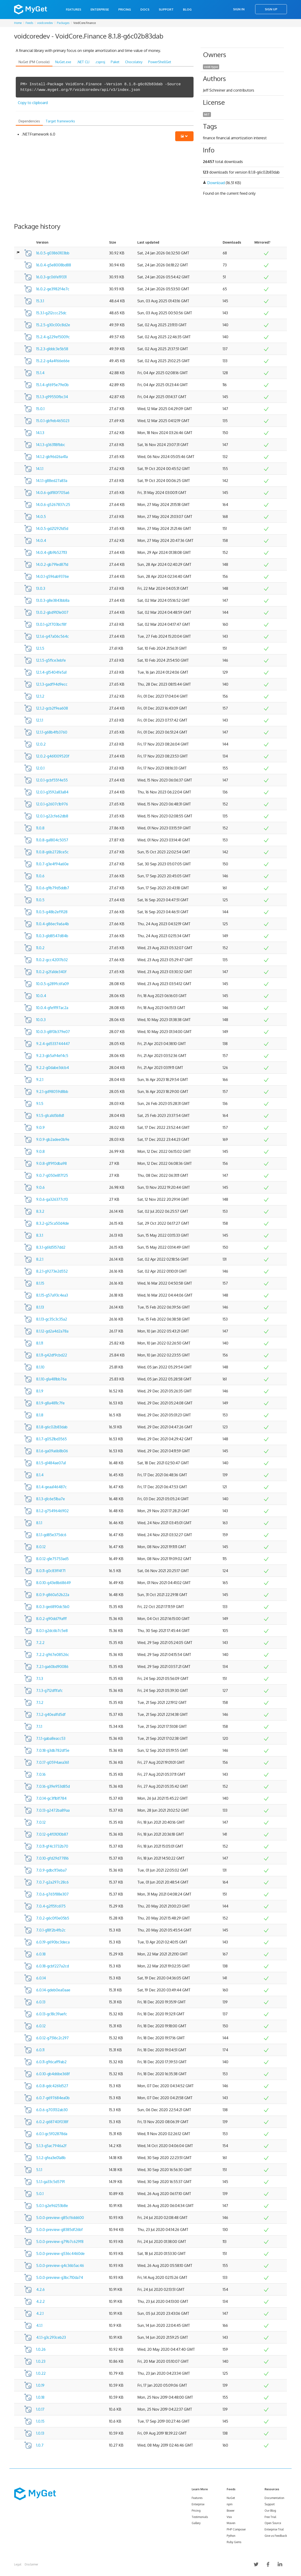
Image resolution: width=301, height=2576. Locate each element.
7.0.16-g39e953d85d (53, 1786)
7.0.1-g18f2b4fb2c (51, 1930)
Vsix (229, 2517)
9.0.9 (40, 1127)
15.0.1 (40, 408)
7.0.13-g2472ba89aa (53, 1810)
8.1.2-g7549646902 (52, 1510)
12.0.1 (40, 768)
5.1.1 (39, 2169)
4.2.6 (40, 2289)
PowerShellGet (159, 62)
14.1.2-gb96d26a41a (52, 456)
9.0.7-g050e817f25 (52, 1175)
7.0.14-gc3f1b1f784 (51, 1798)
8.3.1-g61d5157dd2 (50, 1247)
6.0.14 (41, 1978)
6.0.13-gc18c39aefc (51, 2014)
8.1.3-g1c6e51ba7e (50, 1498)
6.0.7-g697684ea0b (53, 2097)
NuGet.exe (63, 62)
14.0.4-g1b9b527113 (51, 552)
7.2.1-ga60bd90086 (52, 1666)
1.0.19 (40, 2385)
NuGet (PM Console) (34, 62)
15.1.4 (40, 372)
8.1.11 (39, 1343)
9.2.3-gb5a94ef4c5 (52, 1055)
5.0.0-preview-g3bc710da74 (59, 2277)
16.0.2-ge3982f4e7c (52, 289)
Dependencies (29, 121)
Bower (230, 2510)
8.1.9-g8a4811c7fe (50, 1403)
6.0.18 (41, 1954)
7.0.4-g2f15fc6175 (51, 1906)
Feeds (29, 23)
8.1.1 (39, 1522)
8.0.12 (41, 1546)
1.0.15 (40, 2421)
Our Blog (270, 2510)
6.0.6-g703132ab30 (52, 2109)
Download (216, 182)
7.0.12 (41, 1822)
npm (229, 2504)
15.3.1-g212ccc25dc (51, 313)
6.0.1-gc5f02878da (51, 2133)
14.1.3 (40, 432)
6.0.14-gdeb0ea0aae (53, 1990)
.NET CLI (83, 62)
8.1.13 (40, 1307)
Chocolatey (134, 62)
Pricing (124, 9)
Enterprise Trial (274, 2529)
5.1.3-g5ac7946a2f (51, 2145)
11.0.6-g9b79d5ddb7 (52, 888)
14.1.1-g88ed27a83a (51, 480)
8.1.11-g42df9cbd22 (51, 1355)
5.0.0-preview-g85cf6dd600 (60, 2217)
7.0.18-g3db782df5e (52, 1750)
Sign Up (271, 9)
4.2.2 (40, 2301)
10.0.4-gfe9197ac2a (52, 1007)
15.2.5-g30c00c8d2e (53, 324)
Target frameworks (60, 121)
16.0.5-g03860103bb (52, 253)
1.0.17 (40, 2409)
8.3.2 (40, 1211)
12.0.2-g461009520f (52, 756)
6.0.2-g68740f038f (52, 2121)
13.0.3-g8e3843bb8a (52, 600)
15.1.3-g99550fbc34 (52, 396)
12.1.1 (39, 720)
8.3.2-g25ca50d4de (52, 1223)
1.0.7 (40, 2445)
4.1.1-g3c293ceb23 (51, 2337)
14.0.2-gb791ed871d (52, 564)
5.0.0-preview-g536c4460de (60, 2253)
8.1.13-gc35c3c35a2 (51, 1319)
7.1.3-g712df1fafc (49, 1690)
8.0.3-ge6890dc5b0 (52, 1606)
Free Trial (270, 2517)
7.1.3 (39, 1678)
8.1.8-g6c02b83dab (51, 1427)
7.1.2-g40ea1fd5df (51, 1714)
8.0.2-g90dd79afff (51, 1618)
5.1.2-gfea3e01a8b (51, 2157)
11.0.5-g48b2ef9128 (51, 911)
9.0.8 (40, 1151)
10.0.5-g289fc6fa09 (52, 983)
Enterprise (100, 9)
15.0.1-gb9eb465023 (52, 420)
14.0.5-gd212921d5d (52, 528)
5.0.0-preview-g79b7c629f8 (59, 2241)
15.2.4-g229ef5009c (53, 336)
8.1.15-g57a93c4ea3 (52, 1295)
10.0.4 (41, 995)
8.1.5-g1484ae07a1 (51, 1463)
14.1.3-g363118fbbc (50, 444)
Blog (187, 9)
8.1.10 (40, 1367)
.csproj (100, 62)
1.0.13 (40, 2433)
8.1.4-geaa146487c (51, 1486)
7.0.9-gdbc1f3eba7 (51, 1870)
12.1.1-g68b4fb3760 (51, 732)
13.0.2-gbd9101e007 (52, 612)
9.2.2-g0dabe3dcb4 (52, 1067)
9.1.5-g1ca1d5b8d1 (50, 1115)
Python (231, 2535)
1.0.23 (40, 2361)
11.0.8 (40, 828)
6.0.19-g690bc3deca (53, 1942)
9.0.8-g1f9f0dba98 (51, 1163)
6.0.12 (41, 2026)
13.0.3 (40, 588)
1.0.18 (40, 2397)
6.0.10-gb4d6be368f (53, 2073)
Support (166, 9)
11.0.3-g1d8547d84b (52, 935)
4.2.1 (40, 2313)
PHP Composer (236, 2529)
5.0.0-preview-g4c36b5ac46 (60, 2265)
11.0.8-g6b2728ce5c (52, 852)
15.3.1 (40, 301)
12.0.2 (41, 744)
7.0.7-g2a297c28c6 (52, 1882)
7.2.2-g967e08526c (52, 1654)
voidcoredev (45, 23)
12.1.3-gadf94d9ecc (51, 684)
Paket (115, 62)
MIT (207, 114)
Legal (17, 2564)
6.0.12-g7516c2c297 (52, 2038)
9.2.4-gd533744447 (53, 1043)
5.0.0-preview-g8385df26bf (59, 2229)
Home (18, 23)
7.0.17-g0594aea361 (52, 1762)
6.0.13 (40, 2002)
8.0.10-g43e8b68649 (53, 1582)
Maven (231, 2523)
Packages (63, 23)
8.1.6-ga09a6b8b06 (52, 1451)
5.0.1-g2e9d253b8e (52, 2205)
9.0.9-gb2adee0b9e (52, 1139)
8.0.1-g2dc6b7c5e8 (52, 1630)
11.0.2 (40, 947)
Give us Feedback (276, 2535)
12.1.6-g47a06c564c (52, 636)
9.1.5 (39, 1103)
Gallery (196, 2523)
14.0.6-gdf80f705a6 (52, 492)
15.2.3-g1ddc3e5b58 (52, 348)
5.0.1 (40, 2193)
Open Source (273, 2523)
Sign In (239, 9)
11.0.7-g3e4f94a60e (52, 864)
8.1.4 (40, 1475)
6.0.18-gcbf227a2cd (52, 1966)
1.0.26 (41, 2349)
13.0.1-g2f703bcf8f (51, 624)
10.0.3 (41, 1019)
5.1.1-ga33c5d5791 (50, 2181)
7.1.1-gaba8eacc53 (50, 1738)
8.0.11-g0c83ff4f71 (50, 1570)
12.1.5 (40, 648)
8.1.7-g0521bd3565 (51, 1439)
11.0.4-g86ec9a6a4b (52, 923)
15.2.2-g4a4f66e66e (53, 360)
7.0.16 (41, 1774)
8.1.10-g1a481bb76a (51, 1379)
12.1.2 (40, 696)
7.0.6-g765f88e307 (52, 1894)
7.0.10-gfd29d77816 (52, 1858)
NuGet (231, 2498)
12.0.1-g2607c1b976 (52, 804)
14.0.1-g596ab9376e (52, 576)
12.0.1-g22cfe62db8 (52, 816)
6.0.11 (40, 2050)
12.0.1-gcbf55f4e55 (52, 780)
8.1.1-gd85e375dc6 (51, 1534)
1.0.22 (41, 2373)
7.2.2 (40, 1642)
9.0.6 (40, 1187)
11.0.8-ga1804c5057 (52, 840)
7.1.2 (39, 1702)
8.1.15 (40, 1283)
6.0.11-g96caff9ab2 (51, 2061)
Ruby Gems (234, 2542)
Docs (144, 9)
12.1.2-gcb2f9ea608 (52, 708)
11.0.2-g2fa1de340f (51, 971)
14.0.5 (41, 516)
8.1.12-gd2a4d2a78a (52, 1331)
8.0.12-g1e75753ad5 (52, 1558)
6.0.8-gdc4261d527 (52, 2085)
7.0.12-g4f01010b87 (52, 1834)
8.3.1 (39, 1235)
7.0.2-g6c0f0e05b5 (52, 1918)
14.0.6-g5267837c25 (53, 504)
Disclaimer (31, 2564)
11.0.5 (40, 900)
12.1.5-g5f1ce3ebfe (51, 660)
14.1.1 (39, 468)
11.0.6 (40, 876)
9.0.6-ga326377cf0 (52, 1199)
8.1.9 (39, 1391)
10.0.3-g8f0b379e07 (53, 1031)
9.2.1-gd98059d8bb (52, 1091)
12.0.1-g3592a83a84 (52, 792)
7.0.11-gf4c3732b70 (52, 1846)
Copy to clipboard (33, 102)
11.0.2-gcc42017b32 (52, 959)
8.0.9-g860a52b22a (52, 1594)
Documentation (274, 2498)
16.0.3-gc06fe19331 (51, 277)
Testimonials (200, 2517)
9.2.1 (39, 1079)
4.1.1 (39, 2325)
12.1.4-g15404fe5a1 (51, 672)
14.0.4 (41, 540)
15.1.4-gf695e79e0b (52, 384)
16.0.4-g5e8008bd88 (53, 265)
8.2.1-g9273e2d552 (52, 1271)
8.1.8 (39, 1415)
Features (73, 9)
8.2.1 (39, 1259)
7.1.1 (39, 1726)
